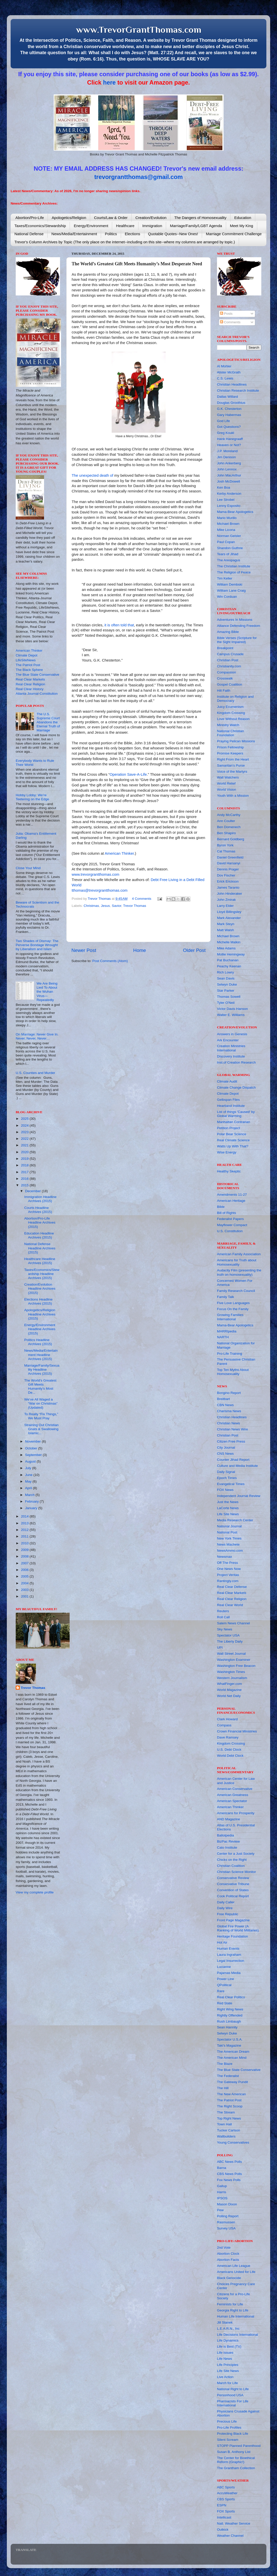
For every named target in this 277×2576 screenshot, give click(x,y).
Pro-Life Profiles (229, 2427)
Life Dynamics (228, 2340)
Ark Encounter (228, 1040)
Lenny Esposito (228, 506)
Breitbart (223, 1399)
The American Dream (233, 2051)
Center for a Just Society (235, 1853)
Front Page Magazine (233, 1920)
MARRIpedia (226, 1331)
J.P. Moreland (227, 451)
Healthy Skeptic (229, 1171)
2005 (25, 1576)
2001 (25, 1596)
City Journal (226, 1447)
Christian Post (227, 660)
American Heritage (231, 1201)
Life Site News (228, 1514)
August (31, 1461)
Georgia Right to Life (232, 2310)
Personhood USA (230, 2395)
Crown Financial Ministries (237, 1731)
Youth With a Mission (233, 795)
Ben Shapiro (226, 833)
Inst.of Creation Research (236, 1062)
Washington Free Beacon (236, 1666)
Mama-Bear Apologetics (235, 512)
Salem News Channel (233, 1623)
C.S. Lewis (225, 378)
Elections (132, 234)
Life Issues (225, 2352)
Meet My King (241, 226)
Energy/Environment (91, 226)
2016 (25, 1179)
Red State (224, 2003)
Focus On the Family (233, 1309)
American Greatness (232, 1795)
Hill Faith (223, 690)
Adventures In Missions (234, 620)
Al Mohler (224, 366)
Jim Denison (226, 457)
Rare (220, 1991)
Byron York (225, 845)
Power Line (225, 1979)
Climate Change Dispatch (236, 1087)
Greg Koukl (225, 433)
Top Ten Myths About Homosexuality (233, 1372)
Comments (230, 322)
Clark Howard (227, 1719)
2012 (25, 1530)
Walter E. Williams (231, 1015)
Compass (224, 1725)
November (33, 1441)
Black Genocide (229, 2278)
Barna (221, 2168)
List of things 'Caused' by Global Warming (236, 1114)
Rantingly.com (228, 1581)
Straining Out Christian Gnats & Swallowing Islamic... (41, 1429)
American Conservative (234, 1789)
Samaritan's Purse (231, 765)
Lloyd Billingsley (229, 912)
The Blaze (224, 2064)
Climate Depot (26, 655)
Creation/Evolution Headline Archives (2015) (39, 1288)
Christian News (228, 1423)
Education (242, 217)
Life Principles (227, 2365)
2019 (25, 1159)
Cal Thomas (226, 851)
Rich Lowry (225, 972)
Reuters (223, 1611)
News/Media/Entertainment (74, 234)
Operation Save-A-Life (128, 774)
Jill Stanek (225, 2322)
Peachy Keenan (229, 966)
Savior (116, 906)
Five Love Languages (233, 1303)
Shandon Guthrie (230, 548)
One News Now (229, 1569)
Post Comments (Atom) (110, 961)
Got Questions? (229, 427)
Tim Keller (224, 578)
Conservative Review (233, 1878)
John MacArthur (229, 475)
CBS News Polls (229, 2174)
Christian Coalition (231, 1866)
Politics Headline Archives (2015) (38, 1342)
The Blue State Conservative (37, 674)
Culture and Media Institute (237, 1466)
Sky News (224, 1629)
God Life (223, 421)
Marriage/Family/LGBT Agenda (196, 226)
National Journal (229, 1526)
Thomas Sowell (228, 997)
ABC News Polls (229, 2162)
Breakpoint (225, 648)
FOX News (225, 1490)
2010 (25, 1543)
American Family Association (239, 1254)
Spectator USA (228, 1635)
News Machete (228, 1544)
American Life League (233, 2266)
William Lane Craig (231, 590)
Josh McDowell (228, 481)
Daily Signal (226, 1472)
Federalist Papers (230, 1219)
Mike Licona (226, 530)
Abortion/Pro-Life (29, 217)
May (28, 1481)
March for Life (227, 2383)
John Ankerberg (229, 463)
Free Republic (227, 1914)
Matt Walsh (225, 930)
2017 (25, 1172)
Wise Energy (226, 1152)
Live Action (225, 2377)
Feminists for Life (230, 2304)
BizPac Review (228, 1841)
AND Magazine (228, 1819)
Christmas (91, 906)
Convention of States (233, 1890)
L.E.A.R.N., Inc (228, 2328)
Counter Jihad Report (233, 1460)
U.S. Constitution (230, 1231)
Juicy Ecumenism (230, 707)
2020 (25, 1152)
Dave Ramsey (228, 1737)
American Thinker (119, 853)
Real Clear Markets (30, 679)
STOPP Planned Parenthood (239, 2446)
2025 (25, 1119)
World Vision (226, 789)
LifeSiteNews (26, 660)
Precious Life (227, 2421)
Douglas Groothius (231, 403)
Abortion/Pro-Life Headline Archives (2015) (39, 1222)
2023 (25, 1132)
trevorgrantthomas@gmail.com (138, 177)
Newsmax (224, 1557)
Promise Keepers (230, 753)
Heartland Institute (231, 1106)
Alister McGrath (229, 372)
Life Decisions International (237, 2335)
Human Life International (235, 2316)
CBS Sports (226, 2499)
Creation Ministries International (231, 1048)
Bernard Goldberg (230, 839)
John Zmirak (226, 900)
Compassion (226, 672)
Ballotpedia (225, 1835)
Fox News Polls (229, 2180)
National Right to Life (233, 2389)
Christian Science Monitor (236, 1872)
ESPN (221, 2505)
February (32, 1501)
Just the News (228, 1502)
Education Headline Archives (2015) (39, 1235)
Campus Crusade (230, 654)
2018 (25, 1165)
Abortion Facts (228, 2260)
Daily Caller (225, 1902)
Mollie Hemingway (231, 954)
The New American (231, 2094)
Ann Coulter (226, 821)
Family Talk (225, 1297)
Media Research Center (235, 1520)
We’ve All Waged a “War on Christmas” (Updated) (41, 1403)
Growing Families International (230, 1317)
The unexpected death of (92, 475)
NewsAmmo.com (230, 1550)
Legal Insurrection (230, 1961)
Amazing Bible (228, 632)
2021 (25, 1145)
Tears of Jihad (227, 554)
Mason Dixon (227, 2204)
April (29, 1488)
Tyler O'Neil (225, 1003)
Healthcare (125, 226)
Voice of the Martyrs (232, 771)
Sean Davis (225, 978)
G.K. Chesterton (229, 409)
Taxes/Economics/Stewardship (40, 226)
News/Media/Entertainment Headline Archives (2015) (41, 1355)
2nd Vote (223, 2247)
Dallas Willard (227, 396)
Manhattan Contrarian (233, 1122)
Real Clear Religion (30, 684)
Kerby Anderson (229, 493)
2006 (25, 1570)
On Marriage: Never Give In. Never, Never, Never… (37, 1036)
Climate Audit (227, 1081)
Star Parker (225, 990)
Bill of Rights (226, 1213)
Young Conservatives (233, 2142)
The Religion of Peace (234, 572)
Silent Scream (227, 2440)
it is (107, 625)
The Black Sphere (29, 670)
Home (139, 950)
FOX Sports (226, 2511)
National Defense (29, 234)
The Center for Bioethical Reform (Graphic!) (236, 2460)
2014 (25, 1516)
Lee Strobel (225, 500)
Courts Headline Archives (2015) (38, 1210)
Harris (221, 2192)
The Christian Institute (233, 566)
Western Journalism (232, 1678)
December (33, 1191)
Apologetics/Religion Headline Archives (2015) (39, 1314)
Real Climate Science (233, 1140)
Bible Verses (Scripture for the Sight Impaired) (237, 640)
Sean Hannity (227, 2027)
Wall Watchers (228, 777)
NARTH (223, 1337)
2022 (25, 1139)
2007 (25, 1563)
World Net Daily (229, 1696)
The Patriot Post (28, 665)
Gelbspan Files (228, 1100)
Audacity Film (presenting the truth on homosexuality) (239, 1272)
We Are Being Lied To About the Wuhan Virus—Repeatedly (46, 992)
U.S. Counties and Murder (35, 1073)
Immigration (152, 226)
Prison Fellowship (230, 747)
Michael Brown (228, 524)
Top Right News (229, 2118)
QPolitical (224, 1985)
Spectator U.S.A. (230, 2039)
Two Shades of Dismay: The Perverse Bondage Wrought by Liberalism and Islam (37, 945)
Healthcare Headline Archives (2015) (39, 1261)
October (31, 1448)
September (34, 1455)
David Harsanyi (228, 863)
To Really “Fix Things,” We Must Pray (41, 1416)
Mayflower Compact (232, 1225)
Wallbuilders (226, 2136)
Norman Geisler (229, 536)
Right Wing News (230, 2009)
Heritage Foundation (232, 1936)
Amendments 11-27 (232, 1194)
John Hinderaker (229, 893)
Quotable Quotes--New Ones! (173, 234)
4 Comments (141, 899)
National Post (227, 1532)
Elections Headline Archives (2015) (38, 1301)
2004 (25, 1583)
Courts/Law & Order (111, 217)
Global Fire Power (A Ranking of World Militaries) (238, 1928)
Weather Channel (230, 2536)
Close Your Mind (28, 868)
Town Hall (224, 2124)
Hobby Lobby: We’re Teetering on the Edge (32, 797)
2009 (25, 1550)
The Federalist (228, 2076)
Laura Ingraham (229, 1954)
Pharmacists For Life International (232, 2403)
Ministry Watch (228, 725)
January (31, 1508)
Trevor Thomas (134, 906)
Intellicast (224, 2517)
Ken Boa (223, 487)
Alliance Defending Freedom (238, 626)
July (28, 1468)
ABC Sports (226, 2487)
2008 (25, 1556)
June (29, 1475)
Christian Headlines (232, 384)
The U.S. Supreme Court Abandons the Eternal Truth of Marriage (48, 722)
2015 (25, 1185)
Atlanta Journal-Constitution (37, 693)
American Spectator (232, 1801)
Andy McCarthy (228, 815)
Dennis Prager (228, 869)
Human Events (228, 1948)
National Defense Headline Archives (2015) (39, 1248)
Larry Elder (225, 906)
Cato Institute (227, 1847)
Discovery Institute (231, 1056)
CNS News (225, 1453)
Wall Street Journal (231, 1653)
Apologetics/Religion (69, 217)
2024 (25, 1125)
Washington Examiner (233, 1660)
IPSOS (222, 2198)
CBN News (225, 1405)
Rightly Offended (229, 2015)
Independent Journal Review (238, 1496)
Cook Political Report (233, 1896)
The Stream (226, 2112)
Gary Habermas (229, 415)
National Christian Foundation (230, 733)
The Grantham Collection (236, 2468)
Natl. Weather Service (233, 2523)
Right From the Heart (233, 759)
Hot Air (222, 1942)
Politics (111, 234)
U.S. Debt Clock (229, 1749)
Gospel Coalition (229, 684)
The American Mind (231, 2058)
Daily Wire (225, 1908)
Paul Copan (226, 542)
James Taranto (228, 887)
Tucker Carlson (228, 2130)
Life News (224, 2359)
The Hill (223, 2088)
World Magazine (229, 1690)
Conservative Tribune (233, 1884)
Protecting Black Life (232, 2433)
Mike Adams (226, 948)
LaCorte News (228, 1508)
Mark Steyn (225, 924)
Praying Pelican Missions (236, 741)
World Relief (226, 783)
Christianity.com (229, 666)
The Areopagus (228, 560)
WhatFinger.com (229, 1684)
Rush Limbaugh (229, 2021)
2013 (25, 1523)
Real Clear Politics (231, 1997)
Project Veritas (228, 1575)
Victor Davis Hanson (232, 1009)
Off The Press (227, 1563)
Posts (226, 313)
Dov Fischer (226, 875)
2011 (25, 1536)
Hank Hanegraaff (230, 439)
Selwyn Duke (227, 984)
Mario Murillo (226, 518)
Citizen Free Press (231, 1441)
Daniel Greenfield (230, 857)
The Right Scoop (230, 2106)
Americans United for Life (236, 2272)
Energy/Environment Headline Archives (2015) (39, 1329)
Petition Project (228, 1128)
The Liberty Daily (230, 1641)
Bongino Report (229, 1393)
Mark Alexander (229, 918)
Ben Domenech (229, 827)
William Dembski (229, 584)
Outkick (222, 2529)
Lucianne (224, 1967)
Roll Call (223, 1617)
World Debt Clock (230, 1756)
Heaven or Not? (229, 445)
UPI (220, 1647)
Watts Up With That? (232, 1146)
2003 (25, 1590)
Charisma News (229, 1411)
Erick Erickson (228, 881)
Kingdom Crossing (231, 713)
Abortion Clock (228, 2253)
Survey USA (226, 2228)
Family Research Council (236, 1291)
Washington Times (231, 1672)
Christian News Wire (232, 1429)
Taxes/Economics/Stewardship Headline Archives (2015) (42, 1274)
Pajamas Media (229, 1973)
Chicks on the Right (232, 1860)
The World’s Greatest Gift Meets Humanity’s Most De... (40, 1387)
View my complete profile (35, 1892)
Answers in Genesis (232, 1034)
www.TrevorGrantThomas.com (138, 30)
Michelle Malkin (228, 942)
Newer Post (83, 950)
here (109, 82)
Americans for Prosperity (235, 1813)
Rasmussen (226, 2222)
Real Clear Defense (232, 1587)
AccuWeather (227, 2493)
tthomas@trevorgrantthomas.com (100, 890)
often (115, 625)
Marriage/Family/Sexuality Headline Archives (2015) (42, 1369)
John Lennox (226, 469)
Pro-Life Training (229, 1353)
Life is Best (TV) (229, 2346)
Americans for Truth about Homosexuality (236, 1262)
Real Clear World (230, 1605)
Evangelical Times (231, 1484)
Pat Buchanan (228, 960)
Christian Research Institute (238, 390)
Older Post (194, 950)
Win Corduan (227, 596)
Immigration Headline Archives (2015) (40, 1199)
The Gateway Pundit (232, 2082)
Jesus (105, 906)
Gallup (222, 2186)
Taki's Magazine (229, 2045)
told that (127, 625)
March (30, 1495)
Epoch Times (227, 1478)
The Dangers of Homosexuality (200, 217)
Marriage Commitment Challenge (234, 234)
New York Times (229, 1538)
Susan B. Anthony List (233, 2452)
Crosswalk (225, 678)
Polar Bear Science (231, 1134)
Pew (220, 2210)
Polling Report (228, 2216)
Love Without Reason (233, 719)
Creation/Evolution (151, 217)
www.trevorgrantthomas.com (95, 874)
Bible (221, 1207)
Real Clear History (30, 689)
